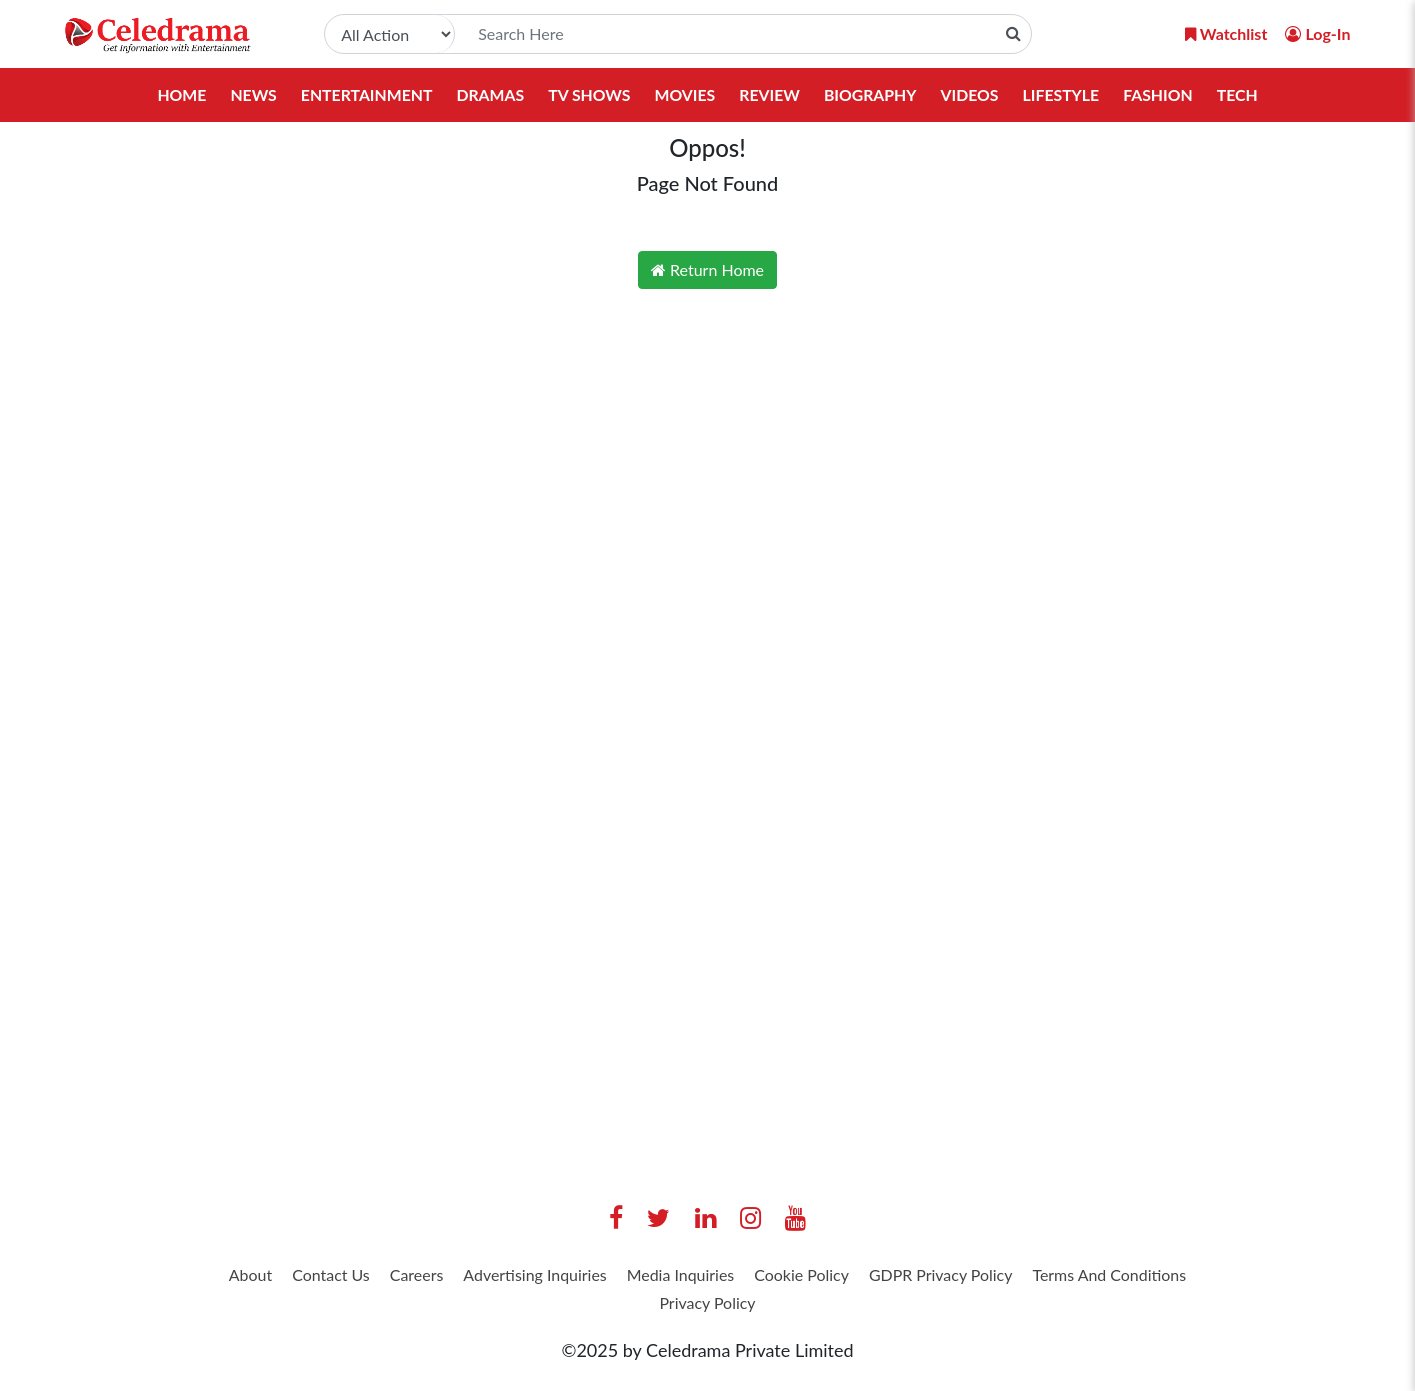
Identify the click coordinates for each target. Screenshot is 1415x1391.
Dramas (488, 94)
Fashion (1162, 94)
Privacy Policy (806, 1308)
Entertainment (362, 94)
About (284, 1277)
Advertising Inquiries (611, 1277)
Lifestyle (1065, 94)
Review (770, 94)
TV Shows (588, 94)
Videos (972, 94)
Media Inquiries (776, 1277)
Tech (1242, 94)
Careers (475, 1277)
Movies (685, 94)
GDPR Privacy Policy (1073, 1277)
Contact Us (378, 1277)
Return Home (707, 269)
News (248, 94)
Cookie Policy (914, 1277)
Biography (872, 94)
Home (177, 94)
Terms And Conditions (641, 1308)
